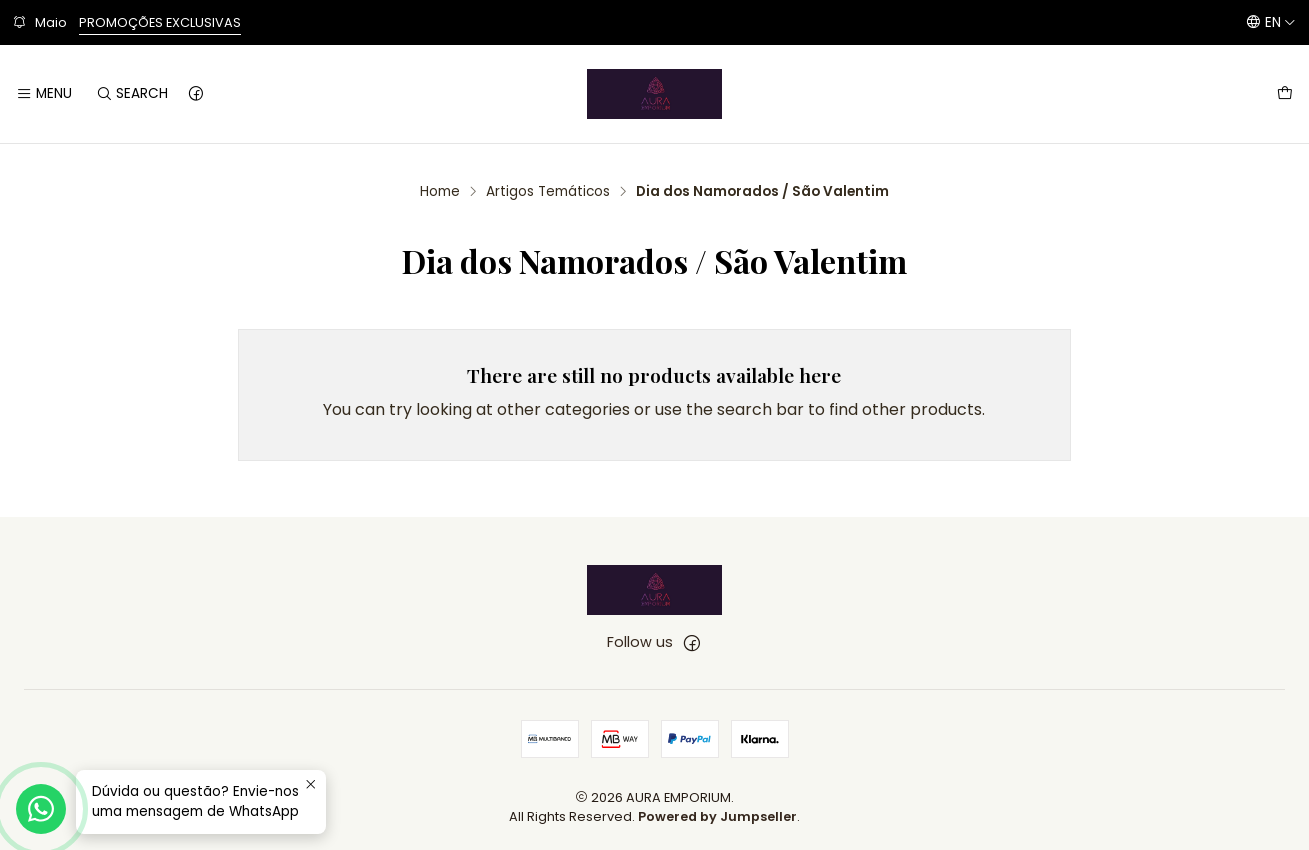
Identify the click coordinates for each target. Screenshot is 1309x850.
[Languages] (1271, 22)
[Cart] (1285, 94)
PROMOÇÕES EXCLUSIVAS (160, 22)
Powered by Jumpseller (717, 816)
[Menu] (44, 94)
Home (440, 192)
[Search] (131, 94)
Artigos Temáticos (548, 192)
